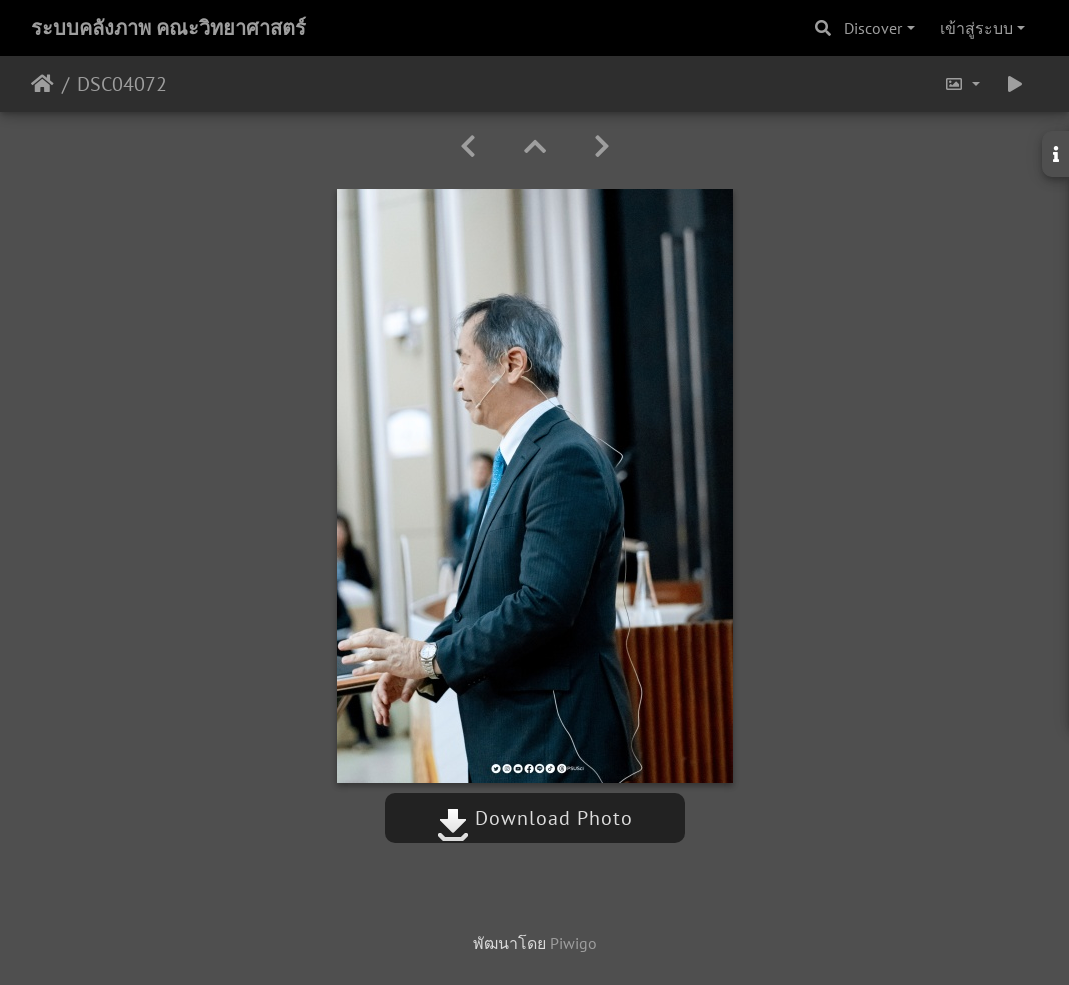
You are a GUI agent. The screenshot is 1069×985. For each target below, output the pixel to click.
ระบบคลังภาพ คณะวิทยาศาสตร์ (168, 28)
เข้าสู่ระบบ (976, 28)
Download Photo (535, 818)
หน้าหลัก (42, 84)
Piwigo (573, 943)
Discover (873, 28)
